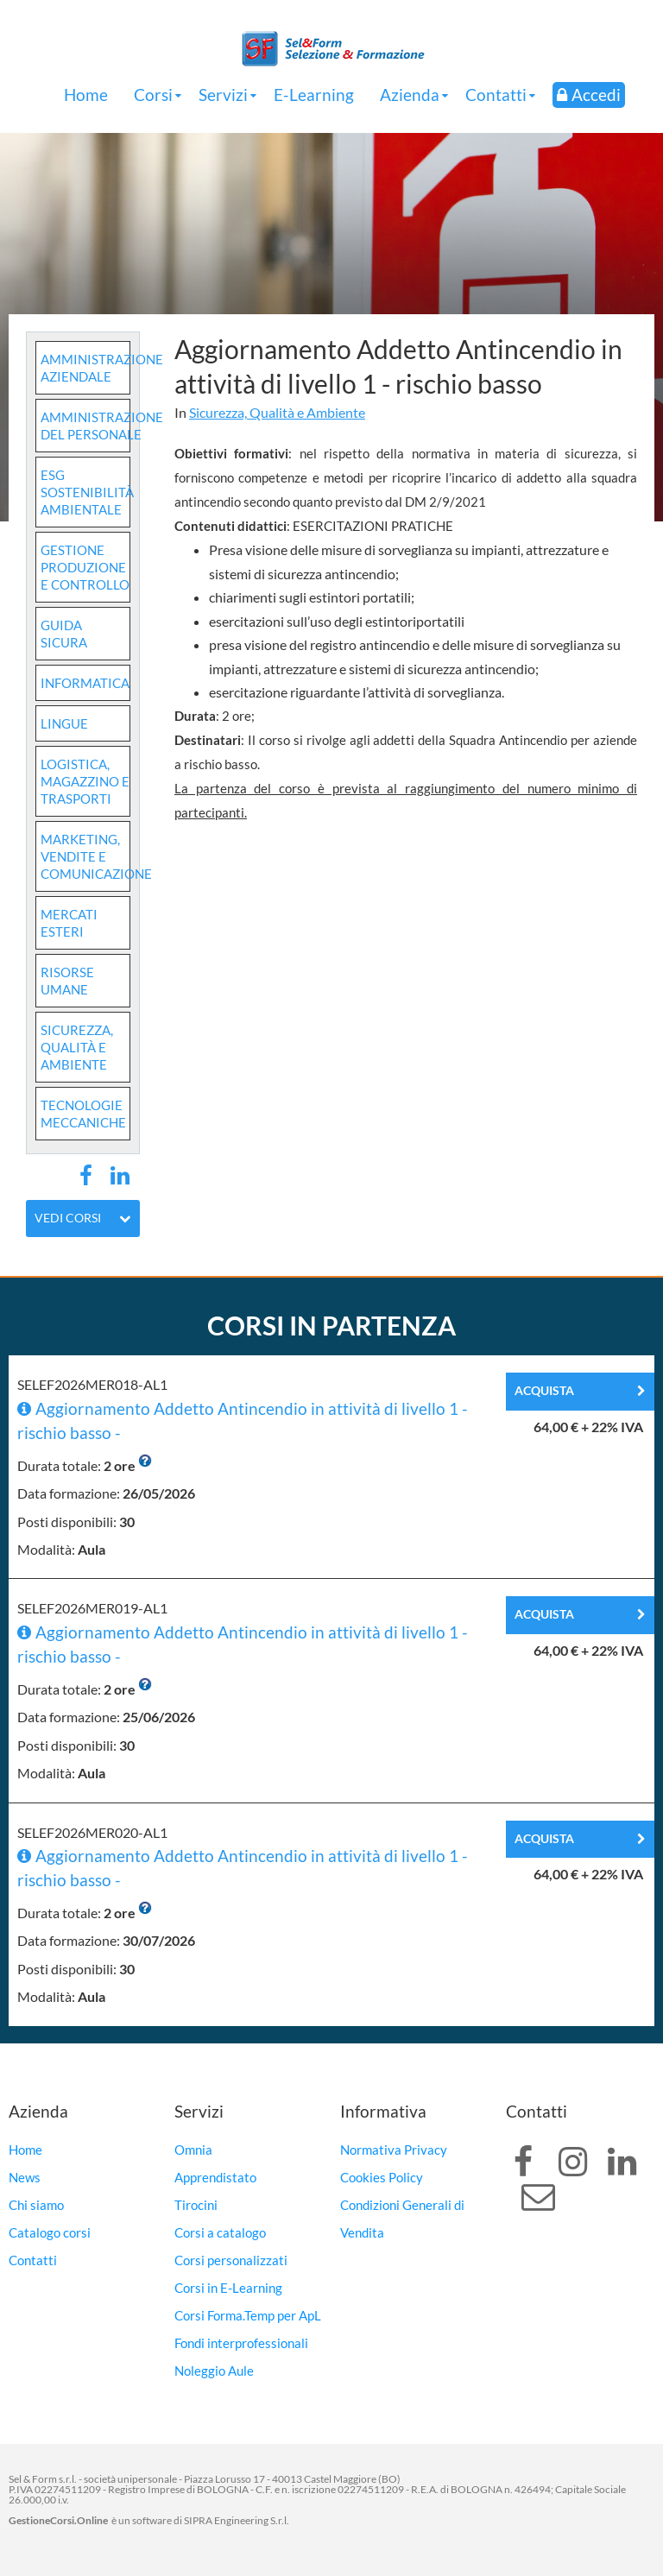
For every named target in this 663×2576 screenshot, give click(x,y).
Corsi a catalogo (220, 2232)
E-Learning (314, 94)
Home (86, 94)
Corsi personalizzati (230, 2260)
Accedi (589, 94)
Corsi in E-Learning (228, 2287)
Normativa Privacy (393, 2149)
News (25, 2177)
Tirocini (196, 2205)
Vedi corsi (83, 1218)
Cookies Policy (381, 2177)
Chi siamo (36, 2205)
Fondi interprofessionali (241, 2343)
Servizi (223, 94)
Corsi (153, 94)
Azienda (409, 94)
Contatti (496, 94)
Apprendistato (215, 2177)
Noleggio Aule (214, 2370)
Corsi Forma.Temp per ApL (247, 2315)
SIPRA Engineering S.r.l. (236, 2520)
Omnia (193, 2149)
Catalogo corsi (50, 2232)
